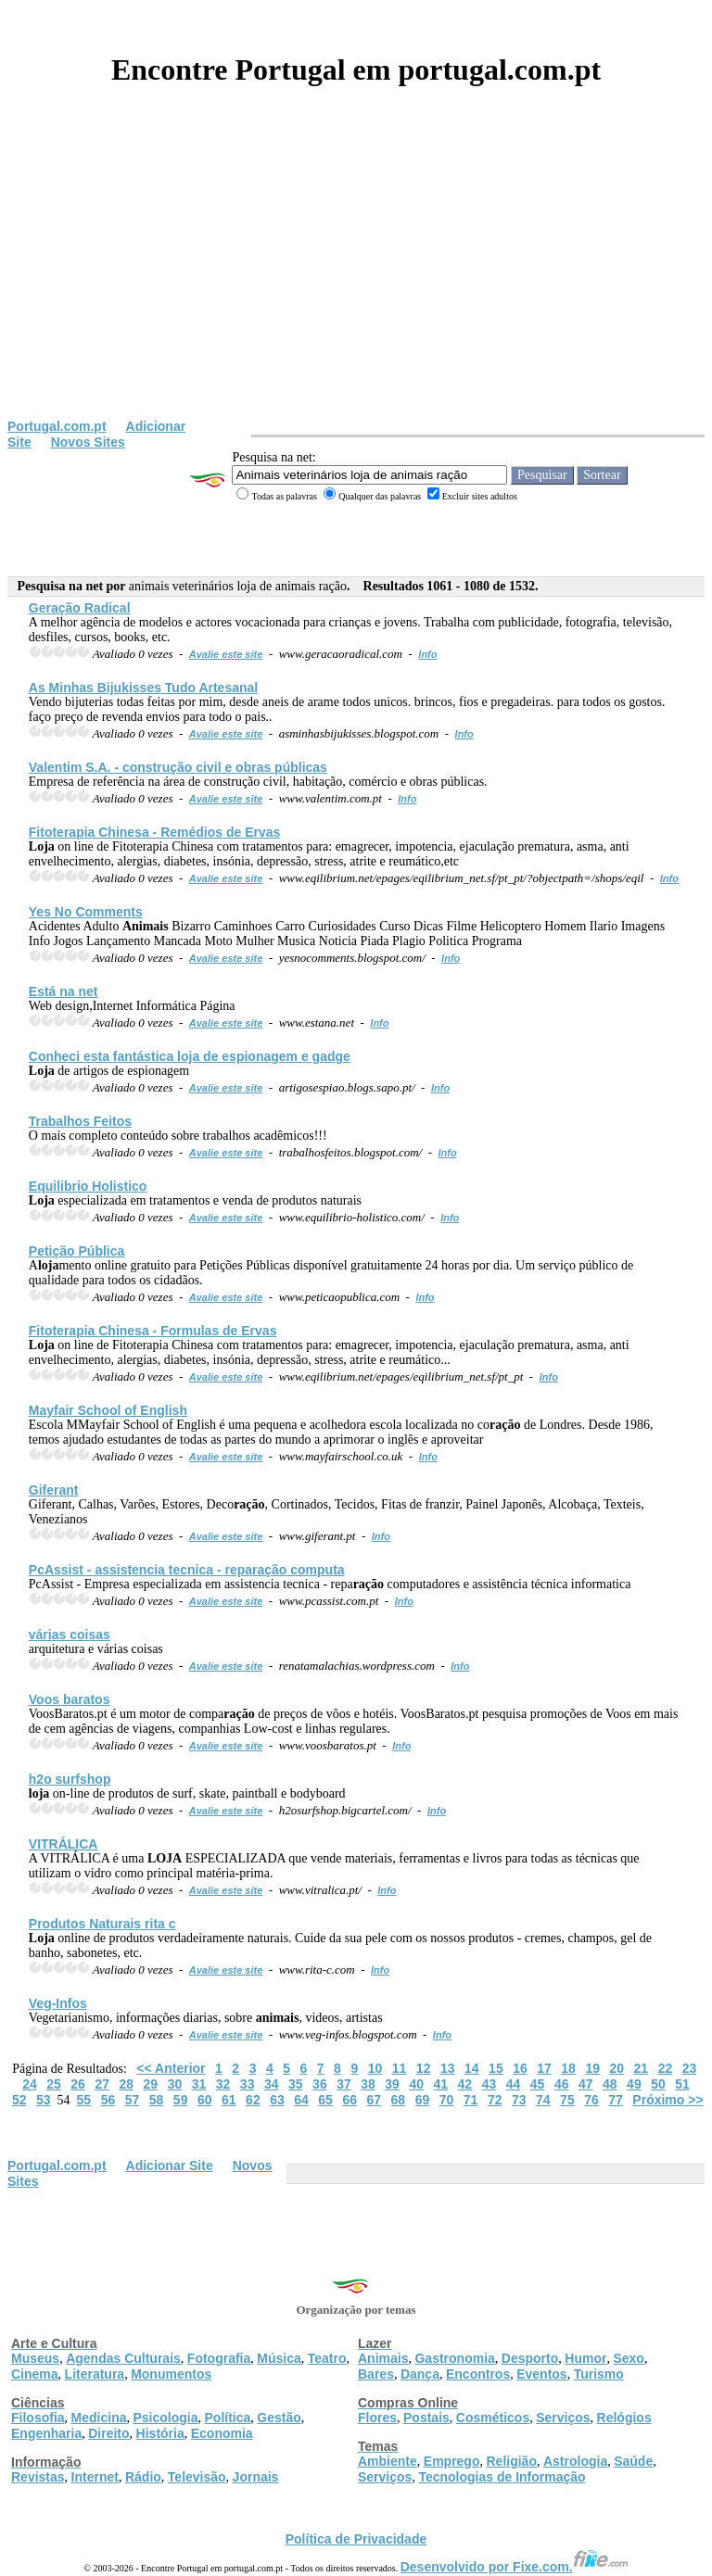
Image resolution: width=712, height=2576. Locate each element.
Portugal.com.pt (57, 426)
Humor (585, 2358)
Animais (383, 2358)
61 (229, 2099)
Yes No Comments (86, 911)
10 (375, 2068)
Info (427, 654)
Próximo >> (667, 2099)
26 (77, 2084)
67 (373, 2099)
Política (228, 2417)
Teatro (327, 2358)
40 (416, 2084)
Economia (222, 2433)
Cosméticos (492, 2417)
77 (615, 2099)
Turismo (599, 2374)
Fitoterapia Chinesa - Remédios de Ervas (155, 832)
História (160, 2433)
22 (665, 2068)
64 (301, 2099)
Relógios (624, 2417)
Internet (95, 2476)
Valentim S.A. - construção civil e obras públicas (178, 767)
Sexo (628, 2358)
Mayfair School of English (108, 1410)
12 (423, 2068)
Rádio (143, 2476)
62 (253, 2099)
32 (223, 2084)
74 (543, 2099)
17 (544, 2068)
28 (126, 2084)
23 (689, 2068)
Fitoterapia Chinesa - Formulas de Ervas (153, 1330)
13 (447, 2068)
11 (399, 2068)
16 (520, 2068)
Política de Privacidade (356, 2539)
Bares (376, 2374)
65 (325, 2099)
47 (585, 2084)
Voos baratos (69, 1699)
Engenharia (46, 2433)
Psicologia (165, 2417)
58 (156, 2099)
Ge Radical (80, 607)
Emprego (452, 2461)
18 (568, 2068)
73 (519, 2099)
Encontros (478, 2374)
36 (319, 2084)
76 (591, 2099)
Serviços (563, 2417)
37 (344, 2084)
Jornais (256, 2476)
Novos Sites (88, 442)
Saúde (633, 2461)
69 (422, 2099)
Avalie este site (226, 654)
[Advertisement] (356, 280)
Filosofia (38, 2417)
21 (641, 2068)
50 (658, 2084)
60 (204, 2099)
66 (349, 2099)
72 (495, 2099)
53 (43, 2099)
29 (151, 2084)
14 (471, 2068)
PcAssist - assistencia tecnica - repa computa (187, 1569)
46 (561, 2084)
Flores (377, 2417)
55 (84, 2099)
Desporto (530, 2358)
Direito (108, 2433)
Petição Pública (76, 1251)
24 (29, 2084)
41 (440, 2084)
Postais (426, 2417)
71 (471, 2099)
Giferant (54, 1490)
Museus (35, 2358)
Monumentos (171, 2374)
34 (271, 2084)
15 (496, 2068)
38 (368, 2084)
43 (489, 2084)
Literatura (95, 2374)
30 (175, 2084)
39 (392, 2084)
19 (592, 2068)
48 (610, 2084)
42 (465, 2084)
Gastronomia (454, 2358)
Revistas (38, 2476)
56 (108, 2099)
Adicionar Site (169, 2165)
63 (277, 2099)
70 (446, 2099)
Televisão (197, 2476)
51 (682, 2084)
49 (634, 2084)
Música (278, 2358)
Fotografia (218, 2358)
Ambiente (387, 2461)
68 (398, 2099)
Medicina (99, 2417)
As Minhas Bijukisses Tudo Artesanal (143, 687)
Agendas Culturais (123, 2358)
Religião (511, 2461)
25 (53, 2084)
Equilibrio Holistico (88, 1186)
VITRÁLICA (63, 1844)
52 (19, 2099)
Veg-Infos (58, 2003)
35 (295, 2084)
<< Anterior (170, 2068)
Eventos (541, 2374)
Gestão (278, 2417)
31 (199, 2084)
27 (102, 2084)
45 (537, 2084)
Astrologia (575, 2461)
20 (616, 2068)
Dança (419, 2374)
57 (132, 2099)
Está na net (63, 991)
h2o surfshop (70, 1779)
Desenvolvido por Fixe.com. (514, 2566)
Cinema (34, 2374)
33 (247, 2084)
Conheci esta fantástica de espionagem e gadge (189, 1056)
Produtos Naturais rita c (102, 1923)
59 (180, 2099)
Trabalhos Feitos (80, 1121)
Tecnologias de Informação (501, 2476)
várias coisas (69, 1634)
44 (513, 2084)
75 (567, 2099)
